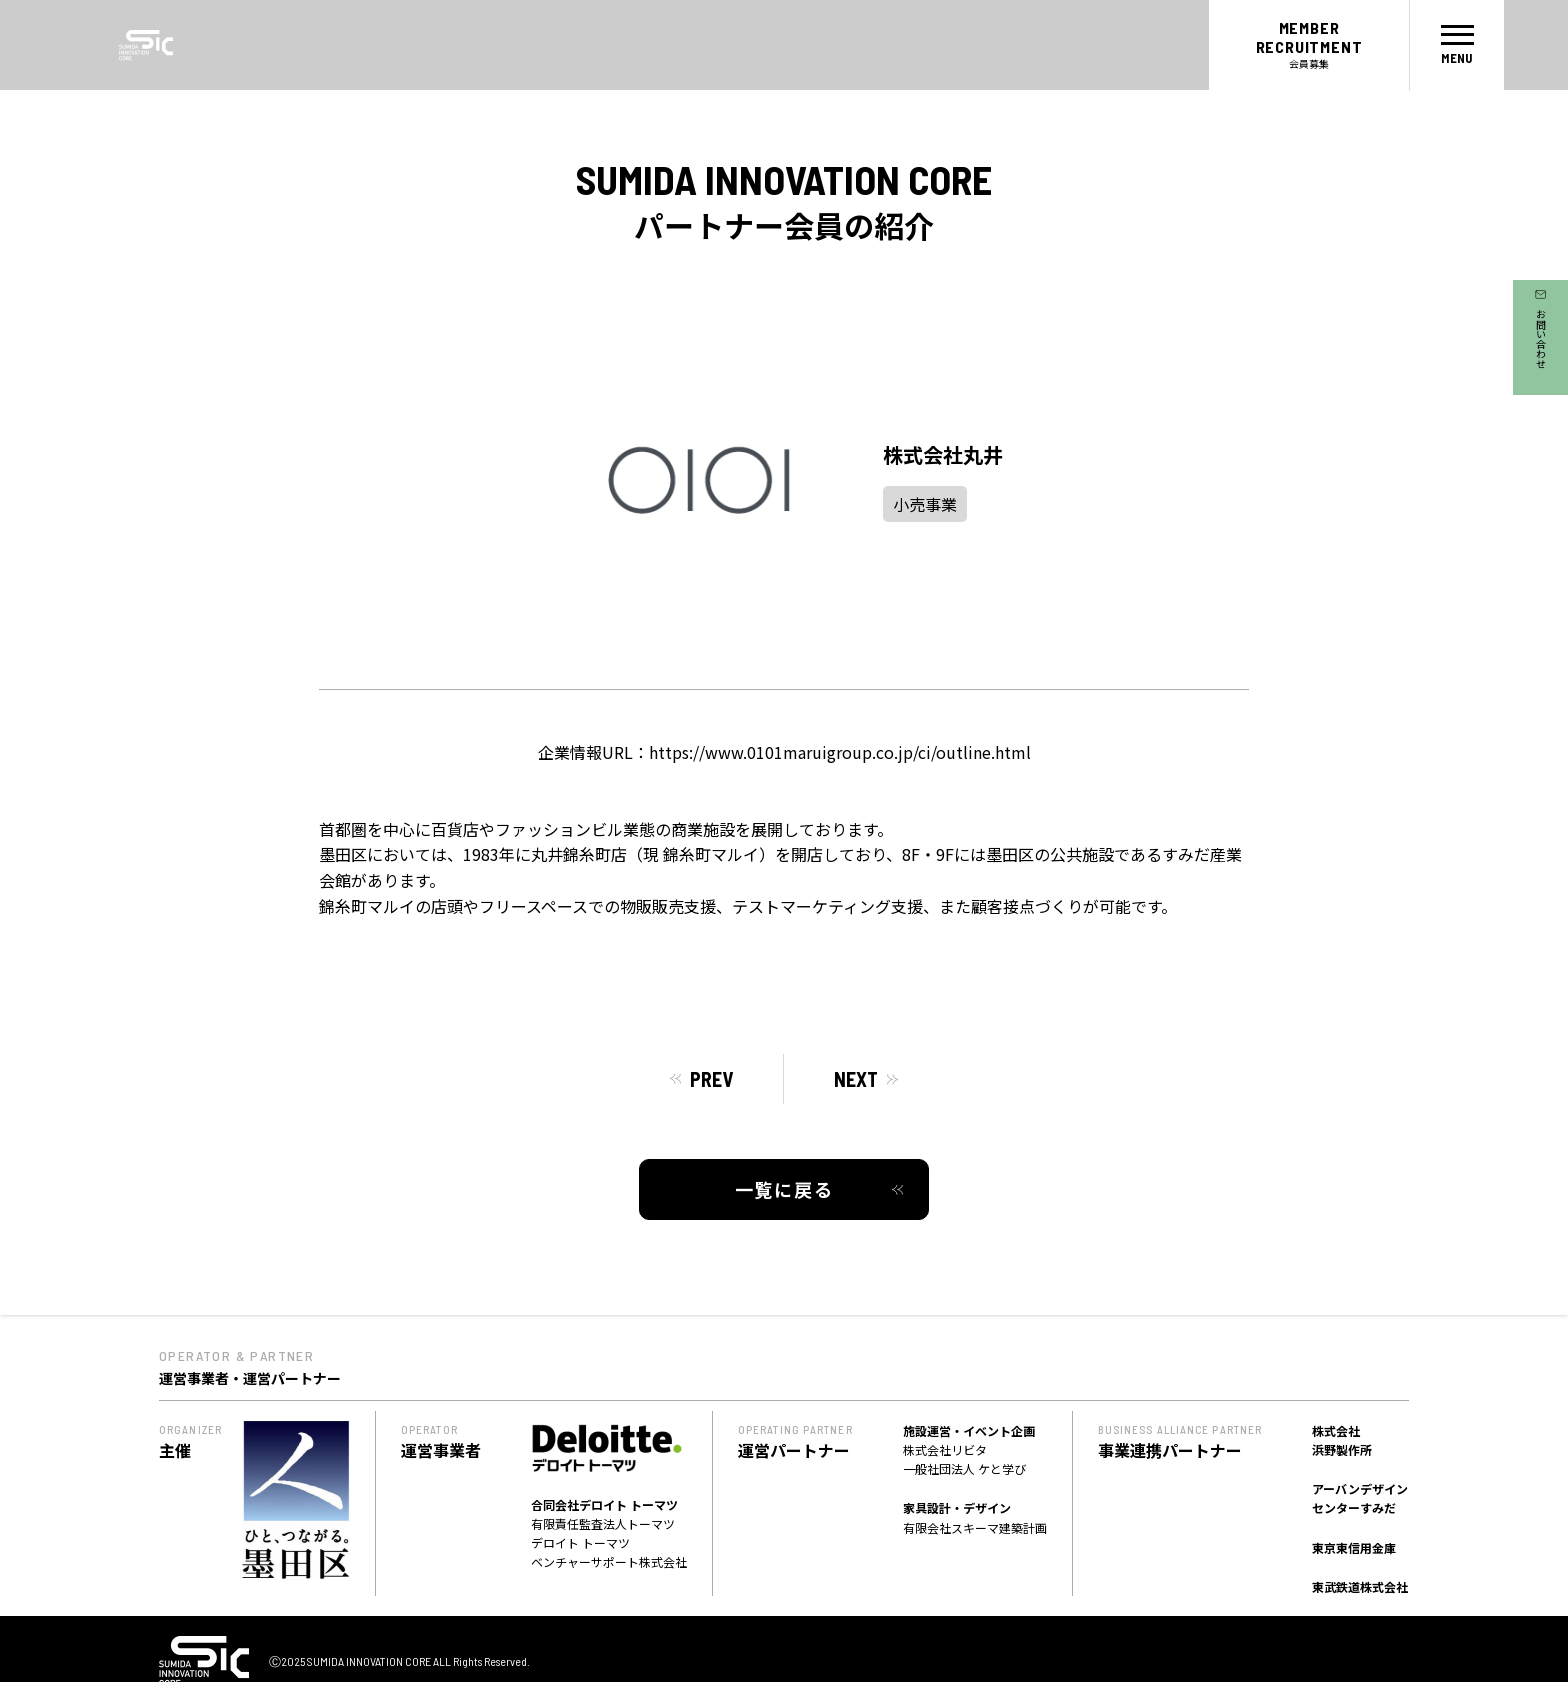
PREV (711, 1079)
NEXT (856, 1079)
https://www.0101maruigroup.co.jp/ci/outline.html (840, 752)
